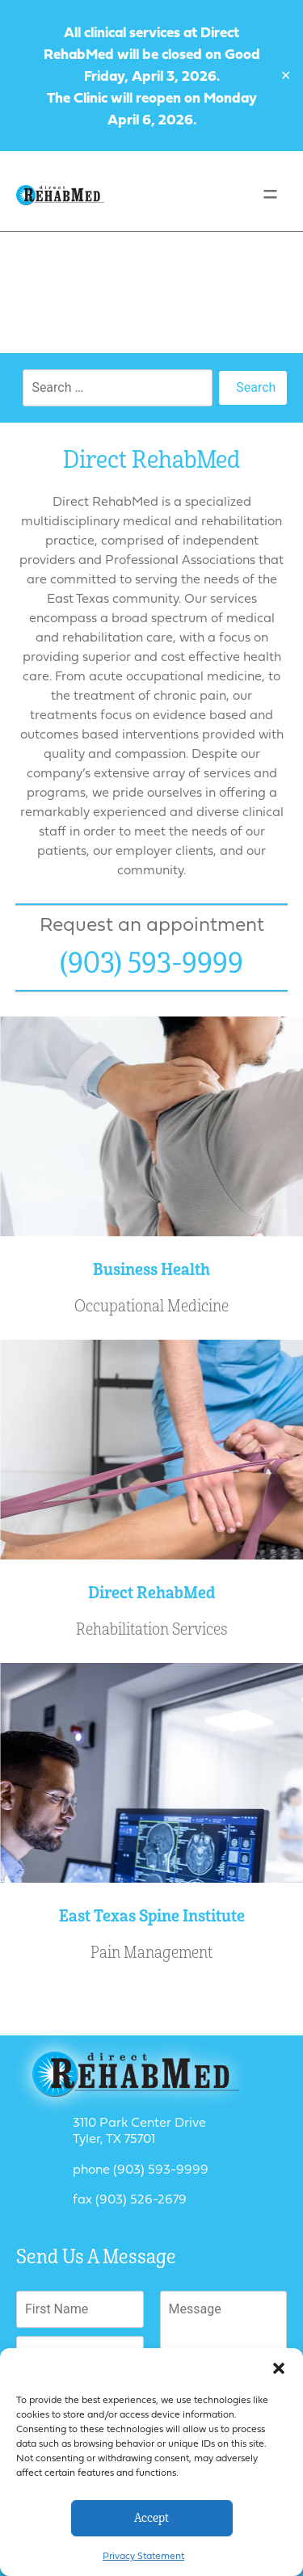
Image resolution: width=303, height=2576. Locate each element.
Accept (151, 2518)
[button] (279, 2368)
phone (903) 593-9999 (140, 2168)
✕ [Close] (285, 75)
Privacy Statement (143, 2555)
